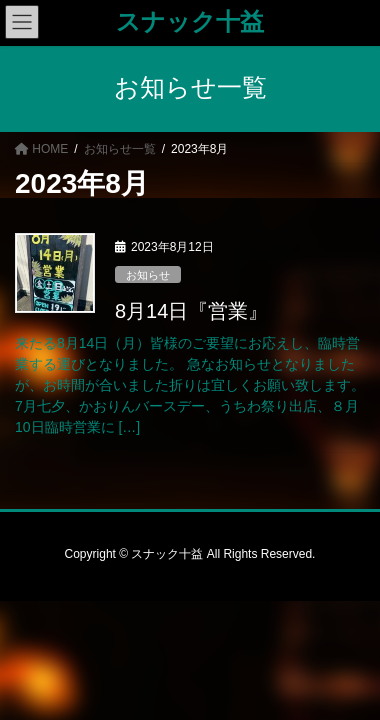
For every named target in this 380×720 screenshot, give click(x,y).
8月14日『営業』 (191, 311)
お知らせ (148, 275)
